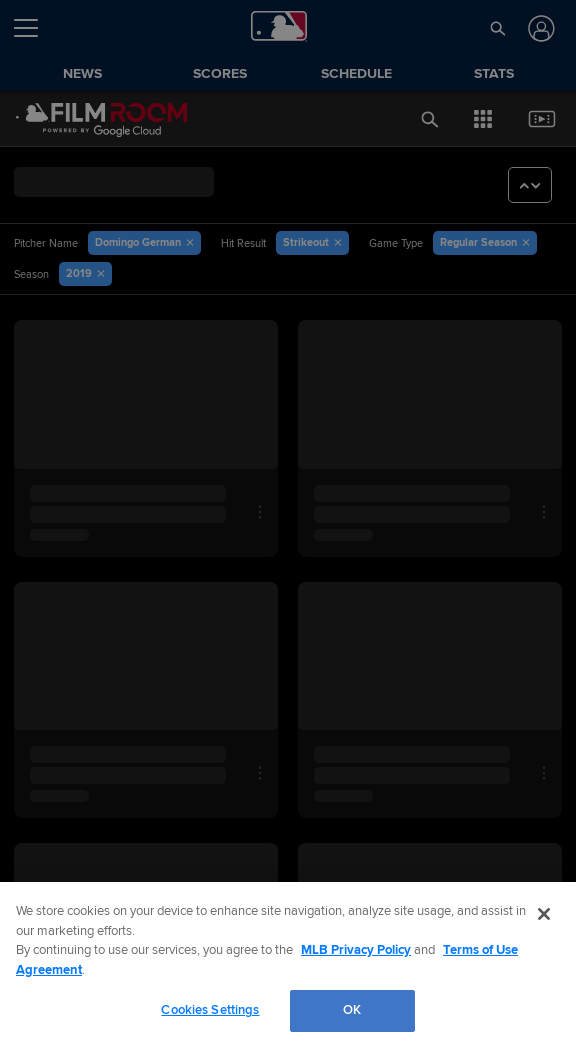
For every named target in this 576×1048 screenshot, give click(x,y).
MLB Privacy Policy (356, 950)
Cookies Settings (211, 1010)
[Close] (544, 914)
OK (353, 1010)
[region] (288, 965)
